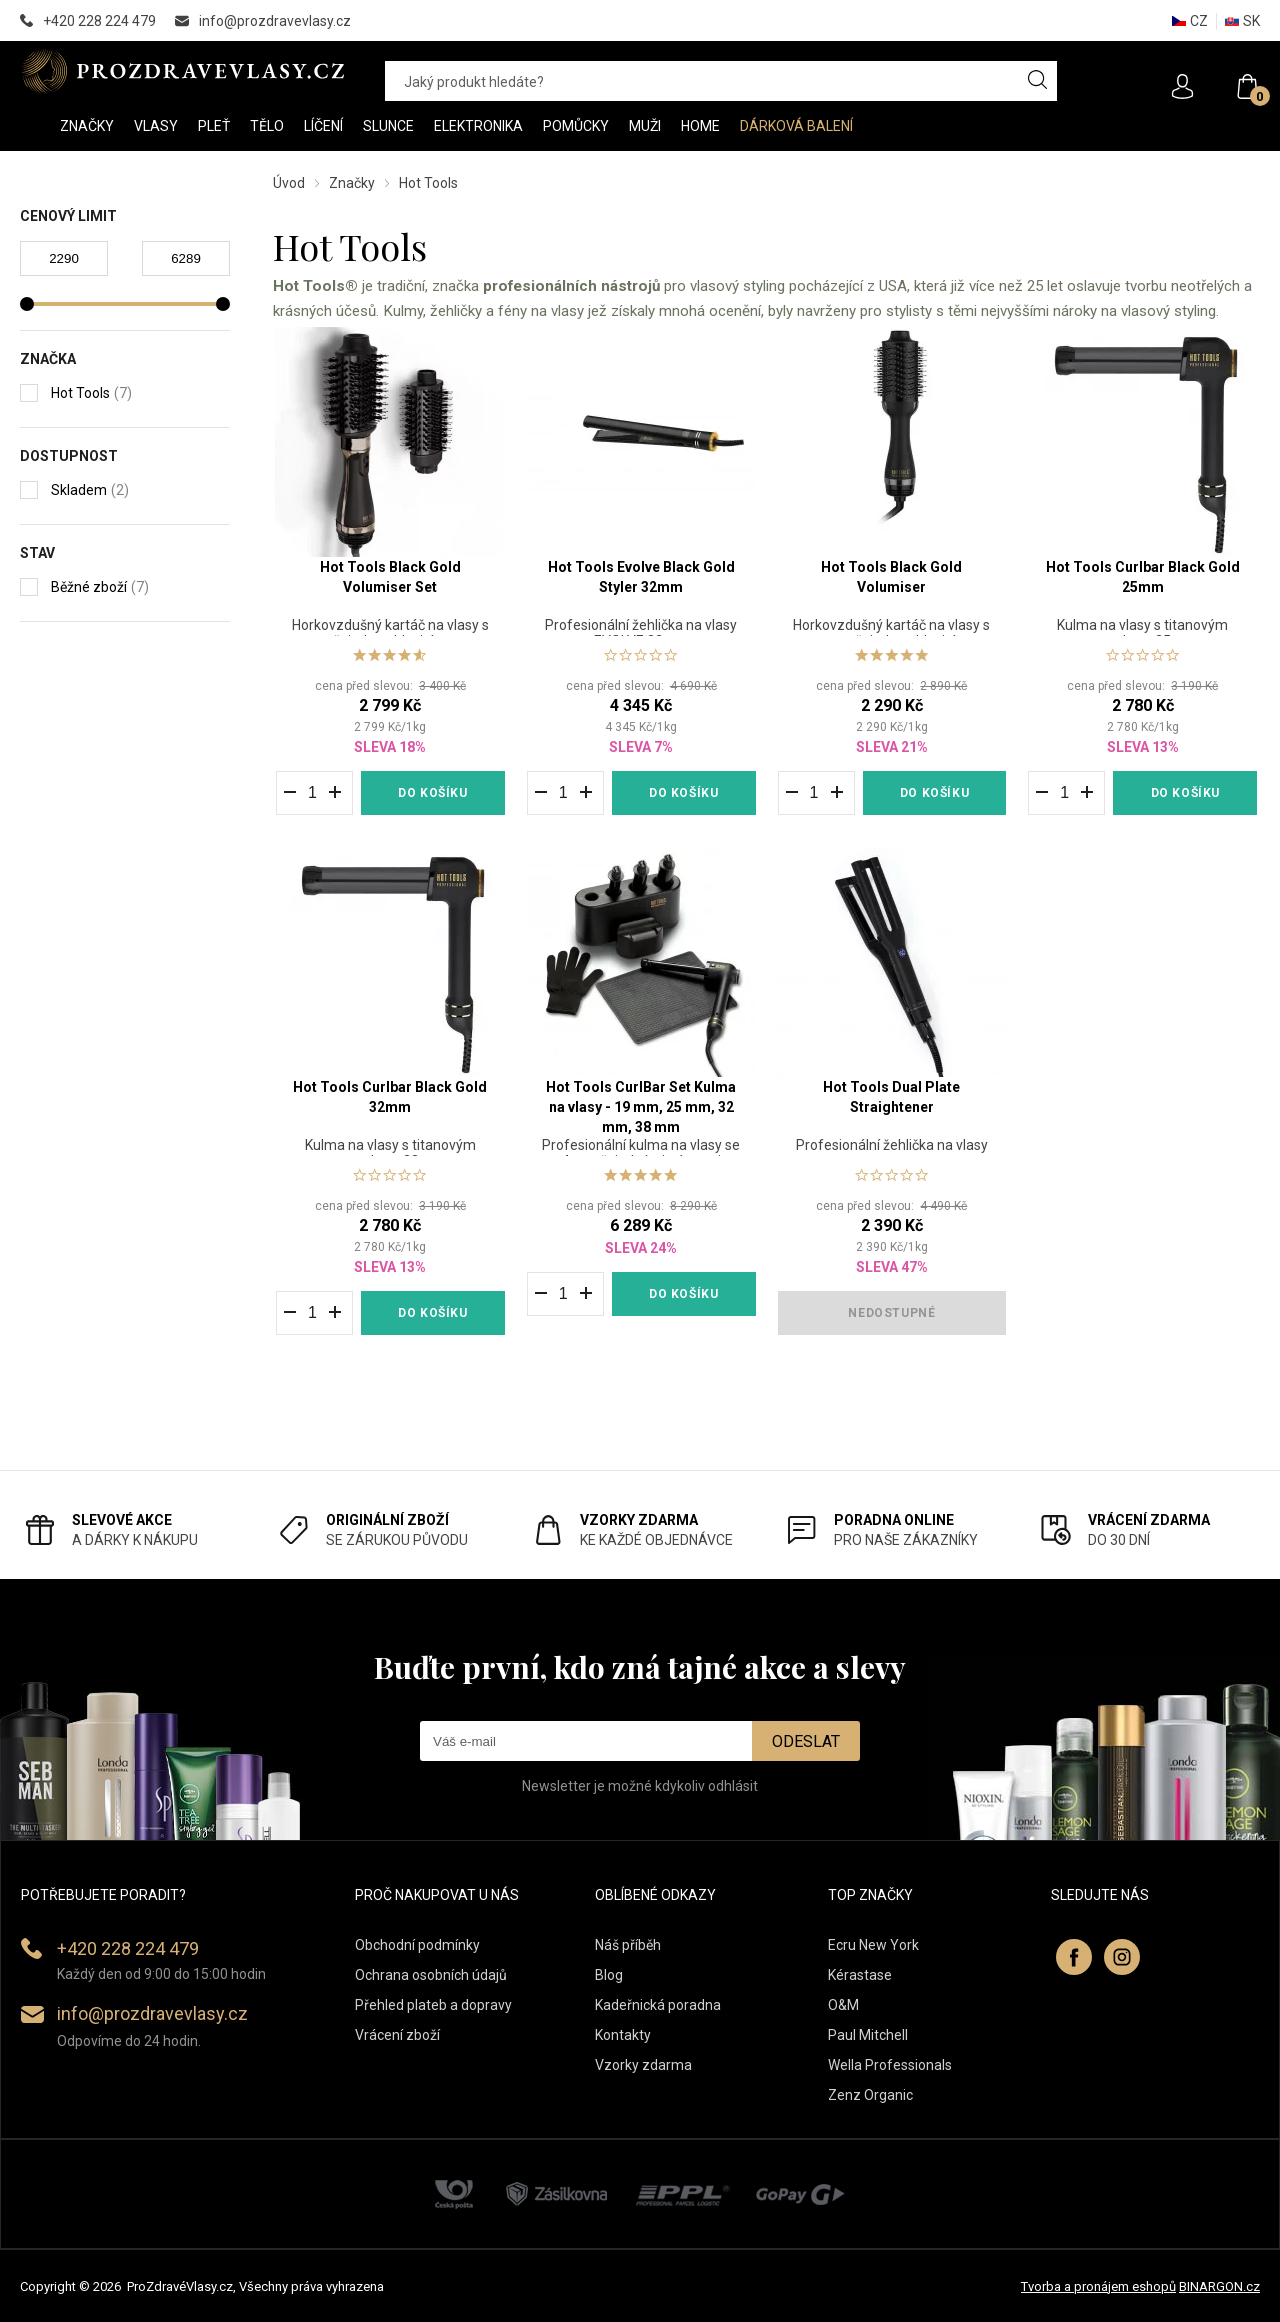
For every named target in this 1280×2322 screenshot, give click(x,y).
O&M (843, 2005)
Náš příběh (628, 1945)
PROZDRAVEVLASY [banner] (182, 71)
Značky (352, 183)
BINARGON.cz (1219, 2286)
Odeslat (806, 1741)
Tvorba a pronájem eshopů (1098, 2286)
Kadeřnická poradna (658, 2005)
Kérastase (860, 1975)
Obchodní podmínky (417, 1945)
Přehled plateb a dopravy (433, 2005)
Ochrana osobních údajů (431, 1975)
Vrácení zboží (397, 2035)
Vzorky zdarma (643, 2065)
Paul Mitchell (868, 2035)
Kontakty (623, 2035)
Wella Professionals (890, 2065)
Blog (609, 1975)
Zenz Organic (870, 2095)
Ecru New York (873, 1945)
